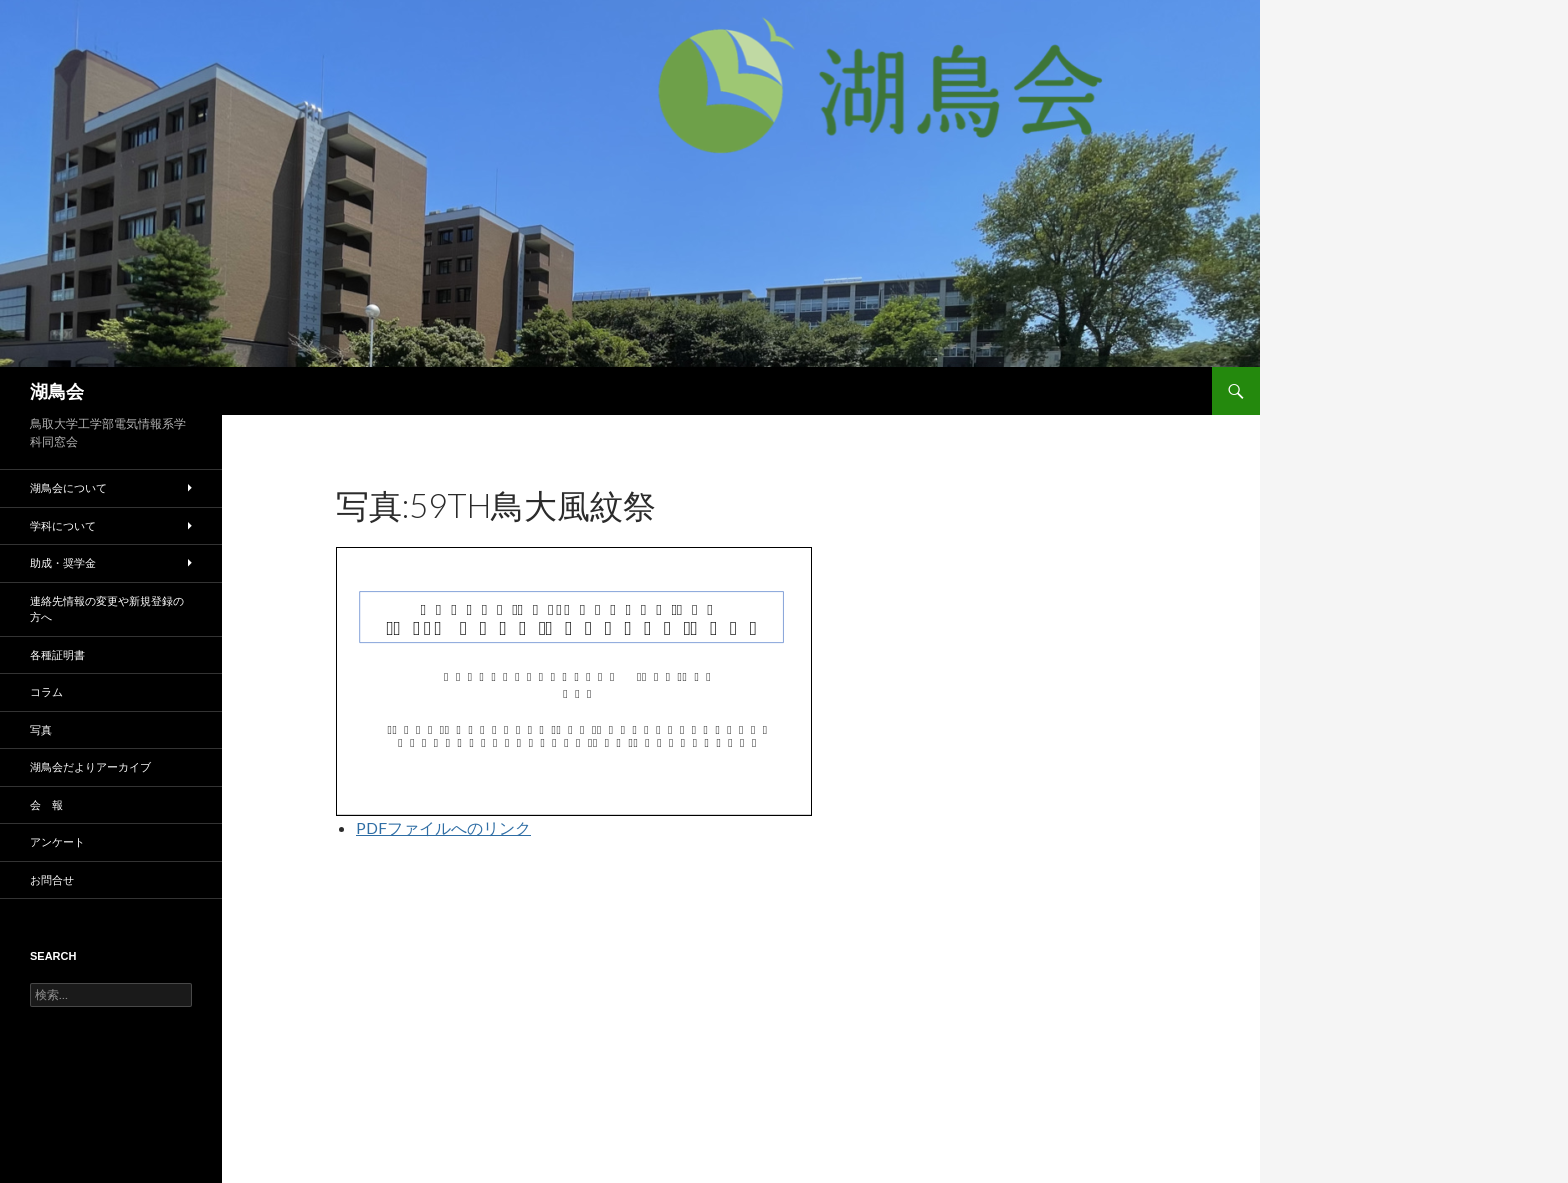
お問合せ (52, 879)
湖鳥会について (68, 487)
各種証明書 (57, 654)
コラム (46, 691)
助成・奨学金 (63, 562)
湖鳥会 (57, 391)
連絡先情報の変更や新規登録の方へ (107, 609)
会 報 (46, 804)
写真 (41, 729)
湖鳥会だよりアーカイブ (90, 766)
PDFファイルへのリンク (443, 827)
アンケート (57, 841)
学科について (63, 525)
